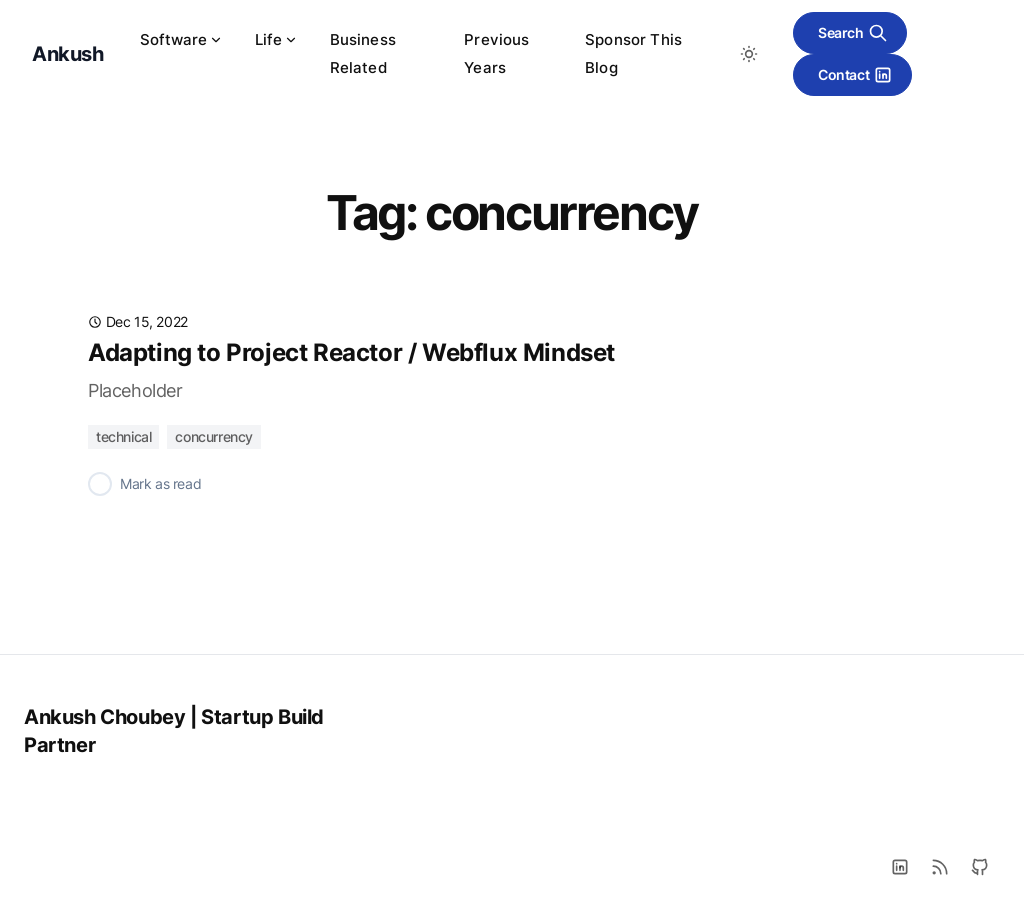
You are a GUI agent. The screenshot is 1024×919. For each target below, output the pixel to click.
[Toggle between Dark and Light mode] (749, 54)
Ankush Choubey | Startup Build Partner (174, 731)
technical (123, 436)
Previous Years (496, 53)
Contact (855, 75)
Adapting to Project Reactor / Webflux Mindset (351, 352)
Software (181, 39)
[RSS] (940, 867)
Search (853, 33)
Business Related (363, 53)
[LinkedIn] (900, 867)
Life (276, 39)
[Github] (980, 867)
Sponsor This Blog (633, 53)
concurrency (214, 436)
